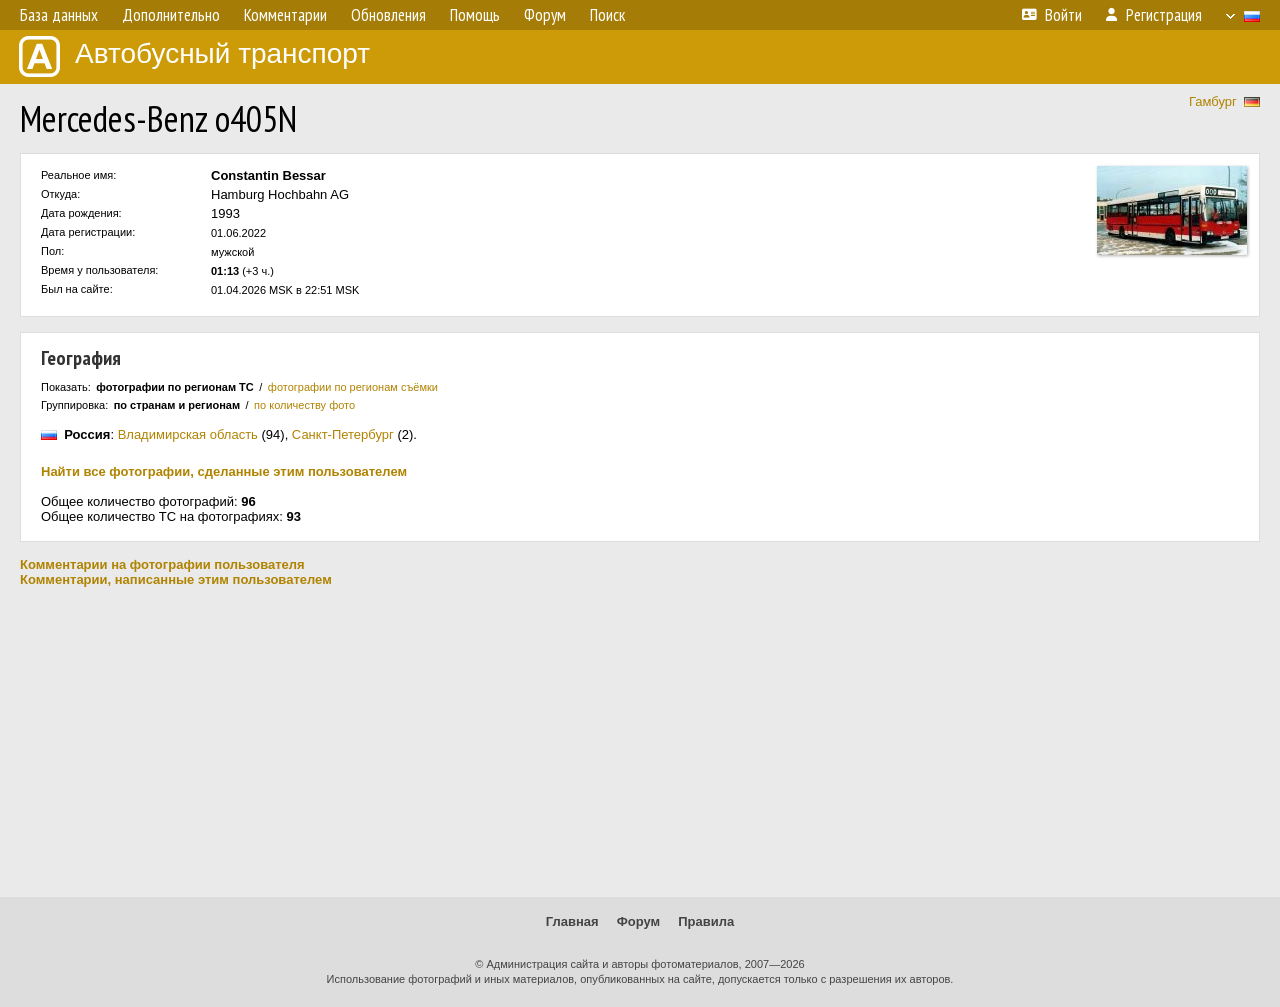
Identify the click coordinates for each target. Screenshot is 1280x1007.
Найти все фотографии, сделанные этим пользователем (224, 471)
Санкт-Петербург (343, 434)
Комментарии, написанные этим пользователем (176, 579)
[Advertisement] (640, 742)
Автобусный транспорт (194, 56)
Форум (638, 921)
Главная (572, 921)
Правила (706, 921)
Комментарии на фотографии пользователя (162, 564)
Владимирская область (188, 434)
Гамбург (1213, 101)
